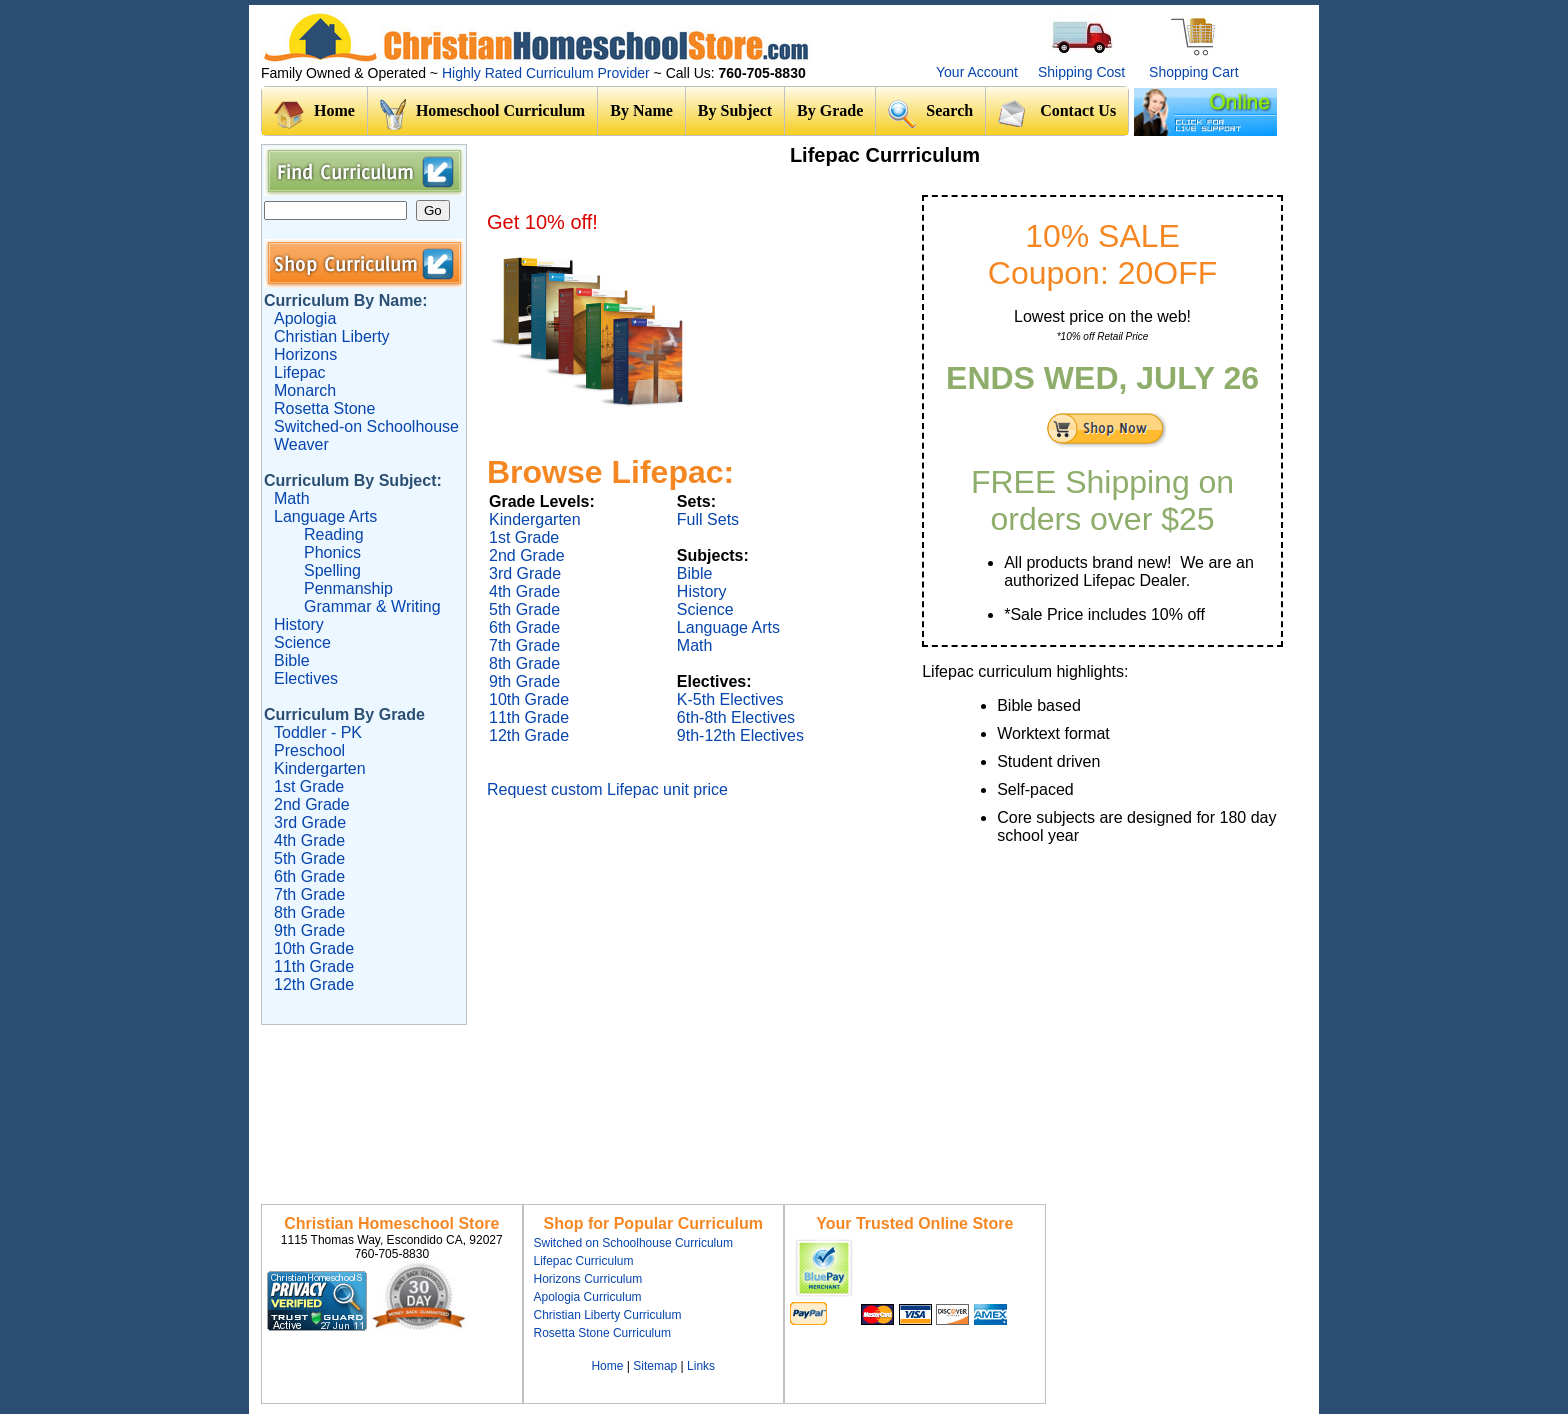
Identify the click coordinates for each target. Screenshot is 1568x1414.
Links (701, 1366)
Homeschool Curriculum (482, 115)
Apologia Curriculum (588, 1297)
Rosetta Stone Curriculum (602, 1333)
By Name (641, 110)
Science (302, 642)
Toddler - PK (318, 732)
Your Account (977, 72)
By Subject (735, 110)
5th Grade (309, 858)
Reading (334, 534)
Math (292, 498)
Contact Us (1057, 113)
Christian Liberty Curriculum (608, 1315)
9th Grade (309, 930)
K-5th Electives (730, 699)
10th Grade (314, 948)
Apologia (305, 318)
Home (314, 115)
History (299, 624)
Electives (306, 678)
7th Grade (309, 894)
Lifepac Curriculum (584, 1261)
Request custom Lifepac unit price (607, 789)
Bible (292, 660)
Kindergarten (320, 768)
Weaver (301, 444)
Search (930, 113)
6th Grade (309, 876)
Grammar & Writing (372, 606)
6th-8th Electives (736, 717)
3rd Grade (310, 822)
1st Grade (309, 786)
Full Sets (708, 519)
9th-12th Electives (740, 735)
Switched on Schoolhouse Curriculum (633, 1243)
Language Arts (325, 516)
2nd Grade (312, 804)
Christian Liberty (332, 336)
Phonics (332, 552)
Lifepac (300, 372)
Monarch (305, 390)
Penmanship (348, 588)
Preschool (309, 750)
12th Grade (314, 984)
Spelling (332, 570)
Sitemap (655, 1366)
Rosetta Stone (324, 408)
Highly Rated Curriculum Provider (548, 73)
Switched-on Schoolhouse (366, 426)
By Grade (830, 110)
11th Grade (314, 966)
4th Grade (309, 840)
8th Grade (309, 912)
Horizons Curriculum (588, 1279)
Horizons (305, 354)
